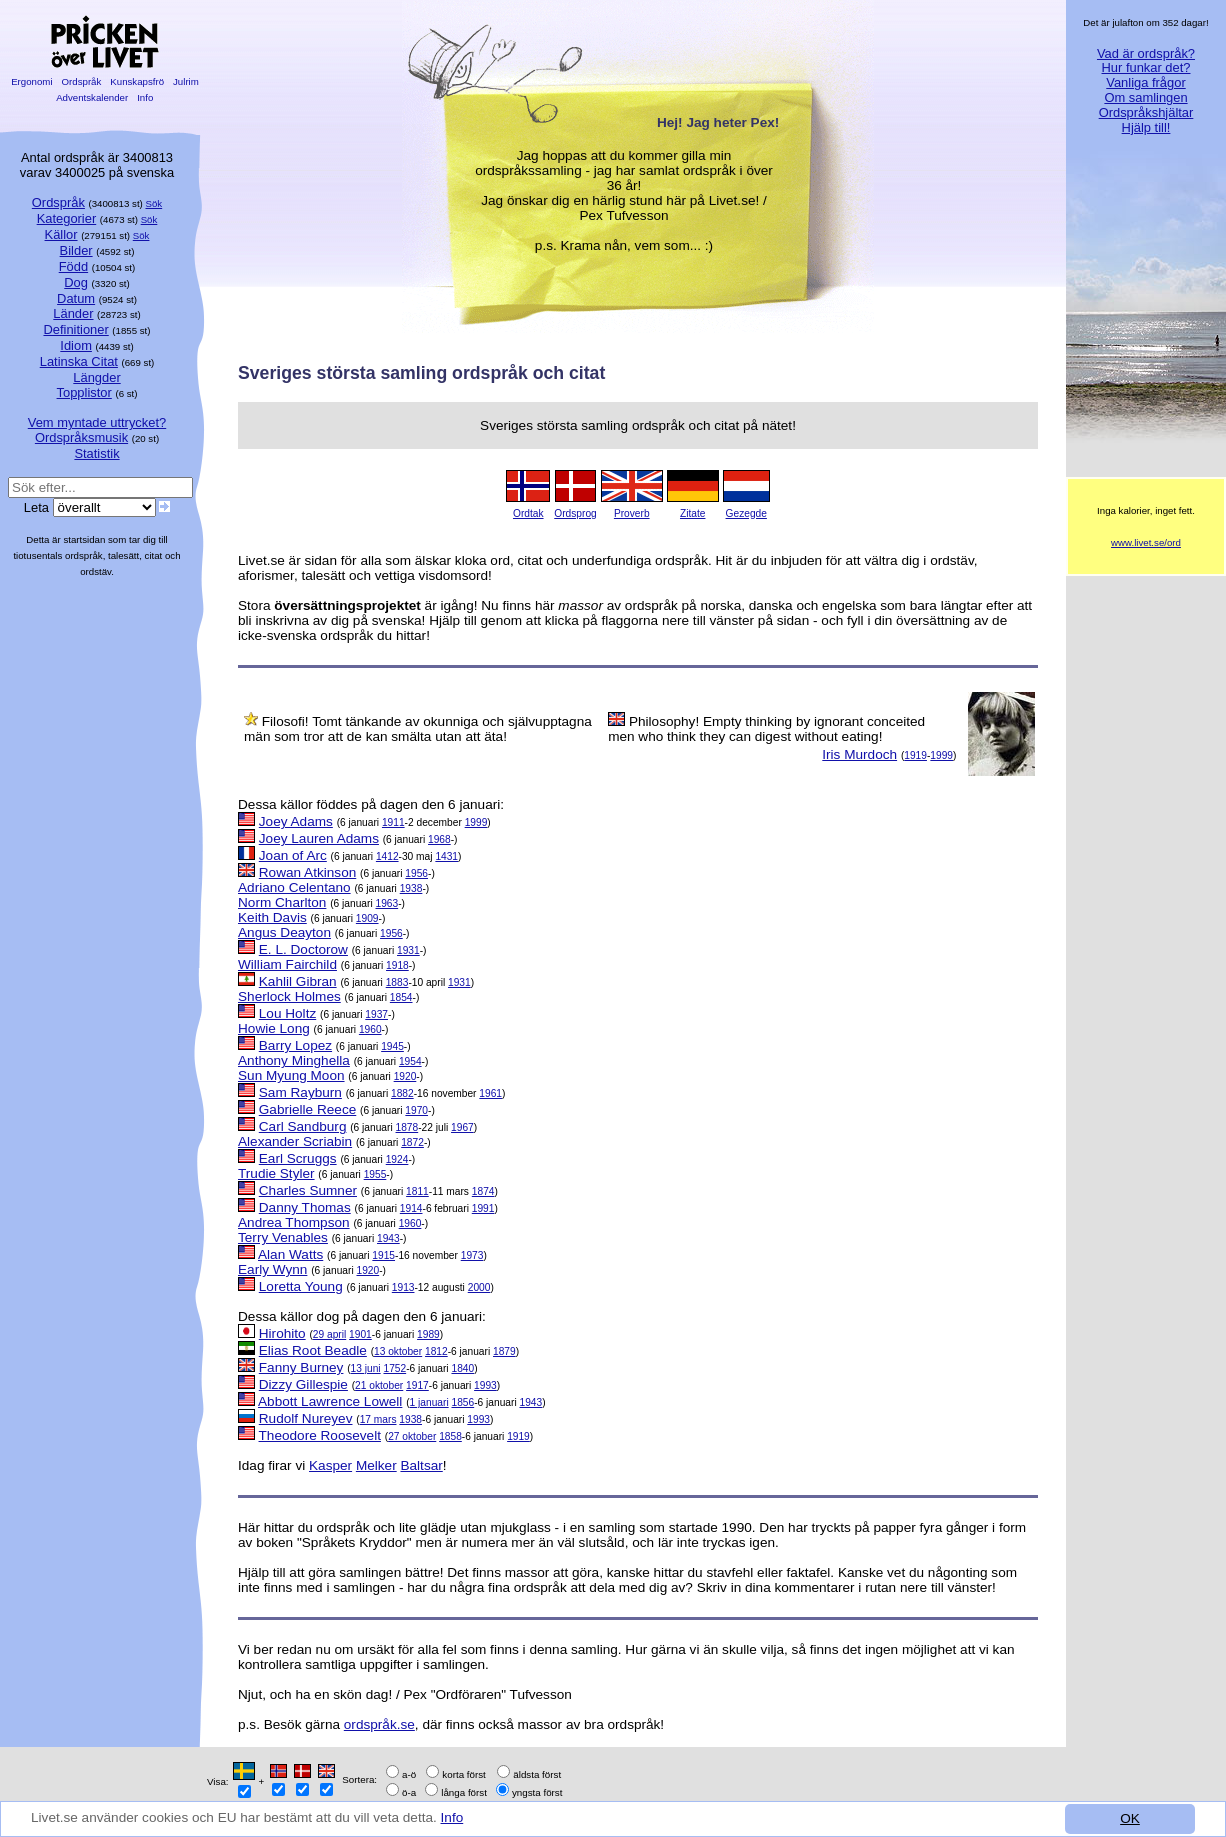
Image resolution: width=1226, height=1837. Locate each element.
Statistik (96, 453)
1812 (436, 1351)
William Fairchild (287, 964)
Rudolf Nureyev (306, 1418)
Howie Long (274, 1028)
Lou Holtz (287, 1013)
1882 (402, 1093)
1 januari (429, 1402)
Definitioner (75, 329)
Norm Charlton (282, 902)
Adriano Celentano (294, 887)
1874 (483, 1191)
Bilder (76, 250)
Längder (96, 377)
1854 (401, 997)
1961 (490, 1093)
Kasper (330, 1465)
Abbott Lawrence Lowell (330, 1401)
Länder (73, 313)
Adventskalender (92, 97)
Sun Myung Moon (291, 1075)
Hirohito (282, 1333)
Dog (76, 282)
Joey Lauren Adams (319, 838)
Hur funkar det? (1146, 67)
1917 (417, 1385)
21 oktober (379, 1385)
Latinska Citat (79, 361)
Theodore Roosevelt (320, 1435)
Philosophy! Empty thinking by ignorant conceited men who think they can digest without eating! (766, 729)
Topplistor (84, 392)
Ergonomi (31, 81)
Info (452, 1817)
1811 (417, 1191)
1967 (462, 1127)
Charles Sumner (308, 1190)
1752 (394, 1368)
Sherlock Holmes (289, 996)
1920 (405, 1076)
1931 (408, 950)
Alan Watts (290, 1254)
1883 (397, 982)
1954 (410, 1061)
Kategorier (67, 218)
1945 (392, 1046)
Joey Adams (296, 821)
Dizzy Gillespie (303, 1384)
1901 (360, 1334)
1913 (403, 1287)
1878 (407, 1127)
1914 (411, 1208)
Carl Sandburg (303, 1126)
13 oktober (398, 1351)
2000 (479, 1287)
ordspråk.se (379, 1724)
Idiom (76, 345)
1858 (450, 1436)
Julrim (185, 81)
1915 (383, 1255)
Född (73, 266)
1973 (472, 1255)
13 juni (366, 1368)
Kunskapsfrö (137, 81)
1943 (388, 1238)
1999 (941, 755)
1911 (393, 822)
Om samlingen (1145, 97)
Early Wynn (272, 1269)
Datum (76, 298)
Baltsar (421, 1465)
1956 (416, 873)
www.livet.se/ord (1146, 542)
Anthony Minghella (294, 1060)
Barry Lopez (295, 1045)
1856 (463, 1402)
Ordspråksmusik (81, 437)
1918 (397, 965)
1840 (462, 1368)
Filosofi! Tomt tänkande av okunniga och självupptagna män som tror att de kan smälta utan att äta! (418, 729)
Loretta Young (301, 1286)
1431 (446, 856)
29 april (329, 1334)
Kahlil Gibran (298, 981)
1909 (367, 918)
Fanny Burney (301, 1367)
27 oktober (412, 1436)
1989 (428, 1334)
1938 (411, 888)
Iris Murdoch (859, 754)
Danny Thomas (305, 1207)
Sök (154, 203)
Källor (61, 234)
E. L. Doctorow (303, 949)
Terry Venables (283, 1237)
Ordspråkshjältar (1146, 112)
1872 (412, 1142)
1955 (375, 1174)
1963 (386, 903)
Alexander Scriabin (295, 1141)
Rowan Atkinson (307, 872)
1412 (387, 856)
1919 (915, 755)
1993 (485, 1385)
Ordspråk (81, 81)
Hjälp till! (1146, 127)
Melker (376, 1465)
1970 (416, 1110)
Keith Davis (272, 917)
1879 (504, 1351)
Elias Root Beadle (313, 1350)
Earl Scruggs (298, 1158)
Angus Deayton (284, 932)
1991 (483, 1208)
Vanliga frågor (1145, 82)
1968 (439, 839)
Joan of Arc (293, 855)
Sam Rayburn (300, 1092)
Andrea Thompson (294, 1222)
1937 (376, 1014)
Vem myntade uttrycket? (97, 422)
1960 (370, 1029)
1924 (397, 1159)
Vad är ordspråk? (1146, 53)
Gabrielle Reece (307, 1109)
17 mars (378, 1419)
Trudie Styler (276, 1173)
